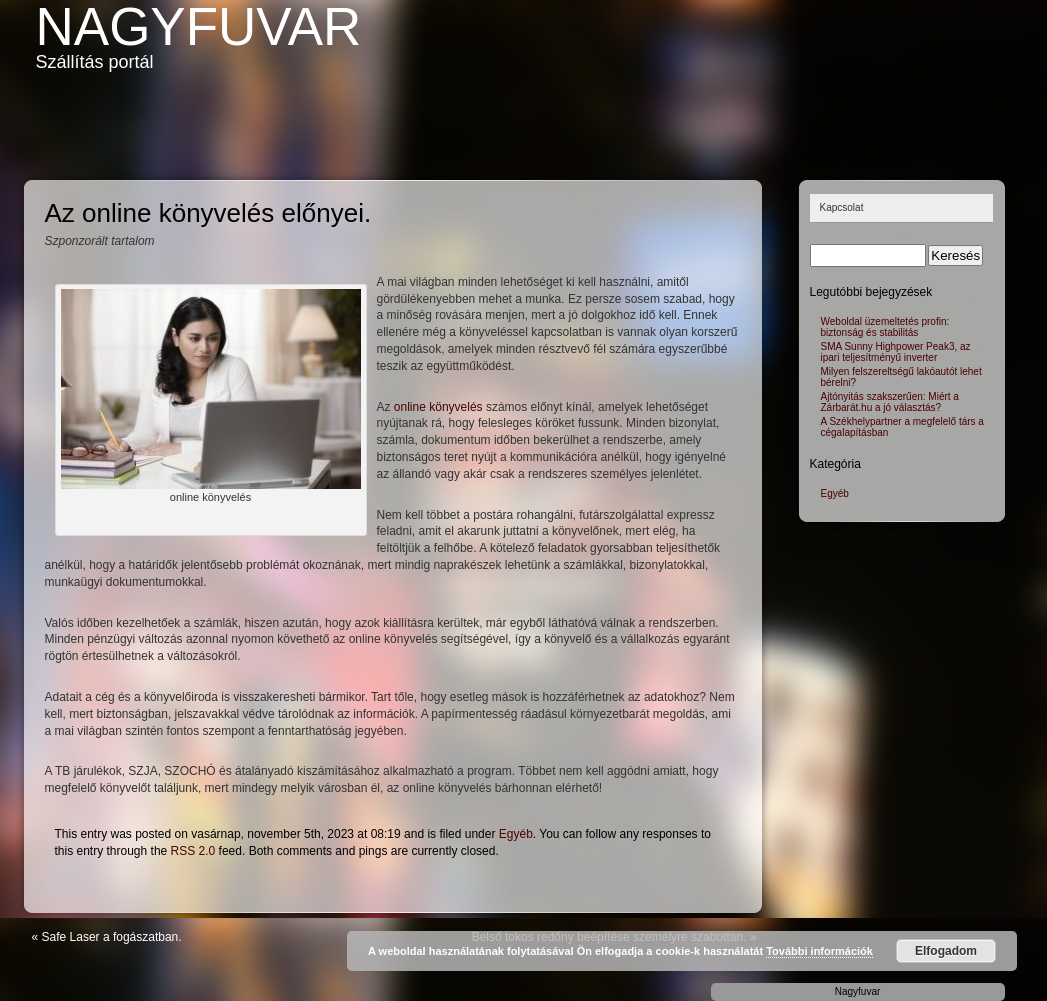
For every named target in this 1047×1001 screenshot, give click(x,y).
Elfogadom (946, 951)
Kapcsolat (842, 207)
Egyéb (516, 834)
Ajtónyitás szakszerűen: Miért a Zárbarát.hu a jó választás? (890, 402)
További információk (819, 951)
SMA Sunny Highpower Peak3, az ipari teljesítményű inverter (896, 352)
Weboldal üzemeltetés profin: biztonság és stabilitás (885, 327)
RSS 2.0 (193, 851)
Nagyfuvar (199, 26)
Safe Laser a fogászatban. (112, 937)
